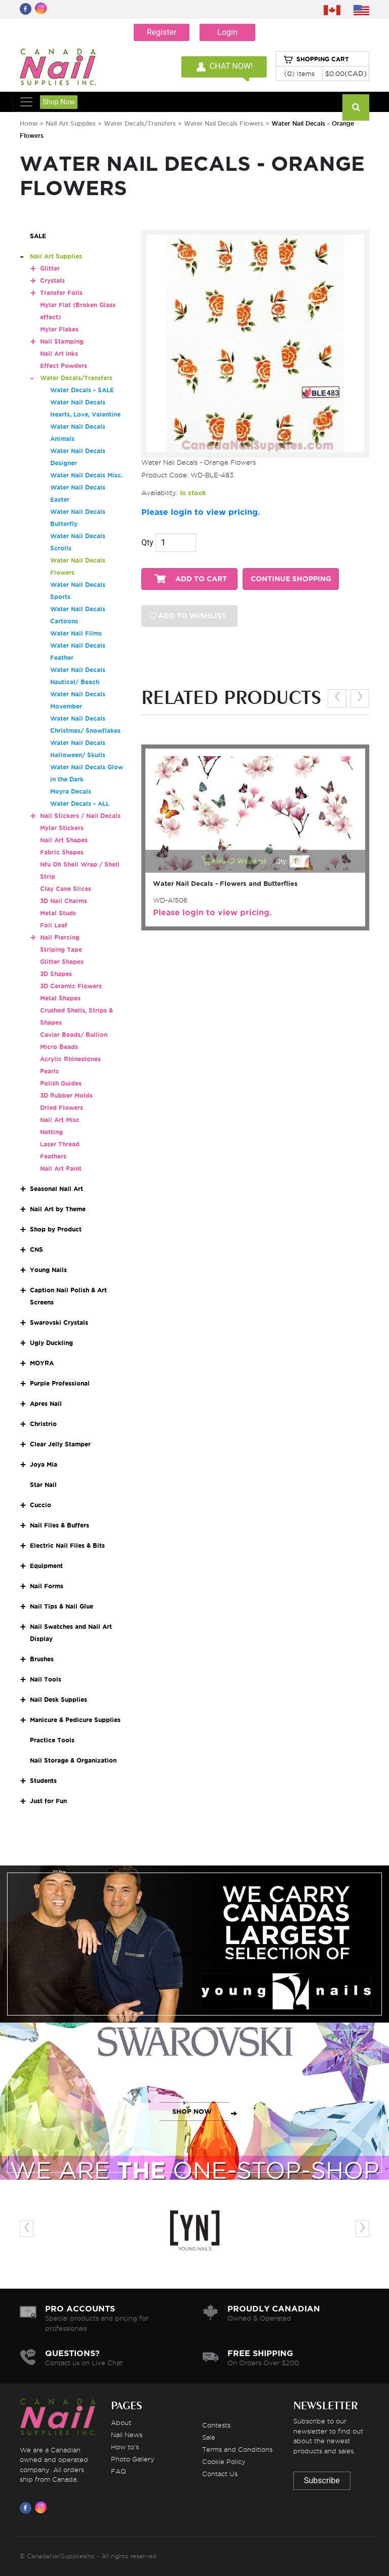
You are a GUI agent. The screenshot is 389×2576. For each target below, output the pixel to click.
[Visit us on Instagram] (42, 2507)
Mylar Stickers (62, 828)
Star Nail (43, 1484)
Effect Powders (63, 365)
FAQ (118, 2471)
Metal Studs (58, 913)
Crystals (52, 280)
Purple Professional (60, 1383)
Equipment (46, 1565)
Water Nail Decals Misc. (86, 475)
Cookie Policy (224, 2461)
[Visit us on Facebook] (27, 2507)
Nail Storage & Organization (73, 1760)
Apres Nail (46, 1403)
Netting (51, 1132)
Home (28, 123)
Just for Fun (48, 1801)
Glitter (50, 268)
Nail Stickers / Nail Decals (80, 815)
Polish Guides (61, 1083)
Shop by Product (56, 1229)
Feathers (53, 1156)
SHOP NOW (192, 1954)
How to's (125, 2446)
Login (227, 32)
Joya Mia (43, 1464)
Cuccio (40, 1505)
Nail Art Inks (59, 353)
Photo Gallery (132, 2458)
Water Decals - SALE (82, 390)
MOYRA (42, 1363)
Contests (216, 2425)
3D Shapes (56, 973)
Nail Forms (46, 1586)
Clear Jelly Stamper (60, 1444)
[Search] (355, 107)
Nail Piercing (60, 937)
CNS (36, 1249)
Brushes (42, 1659)
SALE (38, 236)
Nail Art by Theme (58, 1209)
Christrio (43, 1424)
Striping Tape (61, 949)
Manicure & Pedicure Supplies (75, 1719)
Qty (147, 542)
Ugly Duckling (51, 1342)
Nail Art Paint (61, 1168)
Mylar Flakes (59, 329)
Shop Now (59, 102)
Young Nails (48, 1269)
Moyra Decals (70, 791)
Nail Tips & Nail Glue (61, 1606)
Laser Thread (60, 1144)
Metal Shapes (60, 998)
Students (43, 1780)
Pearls (49, 1071)
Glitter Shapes (62, 961)
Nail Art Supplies (71, 123)
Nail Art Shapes (64, 840)
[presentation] (337, 698)
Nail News (126, 2434)
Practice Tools (52, 1740)
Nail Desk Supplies (58, 1699)
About (121, 2422)
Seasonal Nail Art (56, 1188)
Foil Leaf (53, 925)
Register (162, 32)
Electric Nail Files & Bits (67, 1545)
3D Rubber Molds (66, 1095)
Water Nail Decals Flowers (224, 123)
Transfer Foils (61, 292)
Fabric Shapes (62, 852)
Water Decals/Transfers (141, 123)
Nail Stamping (62, 341)
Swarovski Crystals (59, 1322)
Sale (208, 2437)
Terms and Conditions (237, 2449)
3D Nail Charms (63, 901)
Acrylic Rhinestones (70, 1059)
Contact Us (220, 2473)
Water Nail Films (76, 633)
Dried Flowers (61, 1107)
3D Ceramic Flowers (71, 986)
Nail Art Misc (60, 1119)
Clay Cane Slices (65, 888)
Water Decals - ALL (79, 803)
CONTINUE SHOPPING (291, 579)
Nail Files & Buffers (59, 1525)
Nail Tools (45, 1679)
